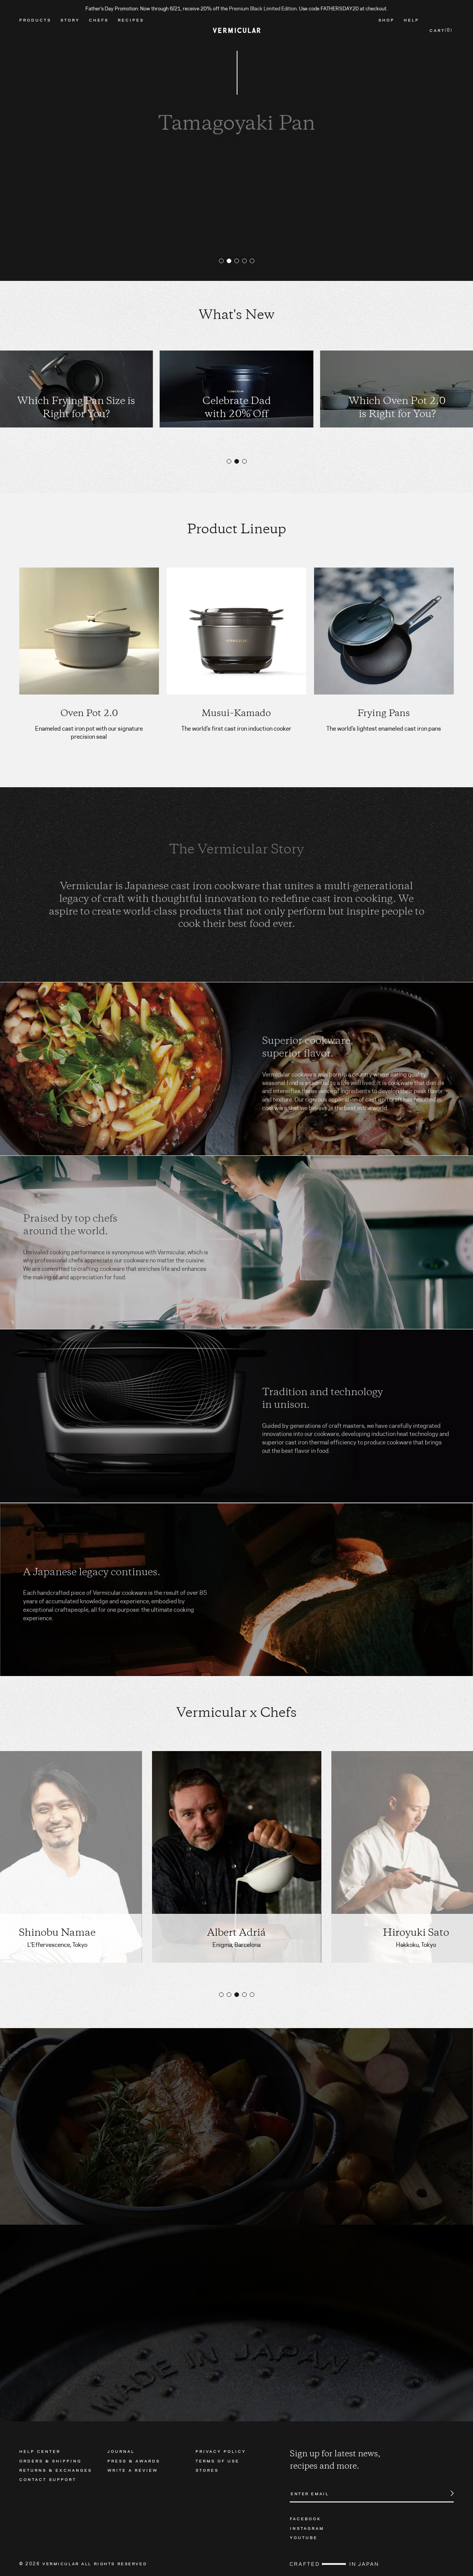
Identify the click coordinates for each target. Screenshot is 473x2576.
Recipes (131, 30)
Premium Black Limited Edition (263, 8)
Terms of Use (217, 2460)
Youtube (304, 2537)
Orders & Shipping (50, 2460)
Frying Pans (384, 714)
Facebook (305, 2518)
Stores (207, 2469)
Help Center (39, 2450)
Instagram (307, 2527)
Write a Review (132, 2469)
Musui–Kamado (236, 714)
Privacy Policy (221, 2450)
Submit (448, 2493)
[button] (221, 261)
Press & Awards (133, 2460)
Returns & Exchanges (55, 2469)
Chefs (99, 30)
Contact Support (47, 2479)
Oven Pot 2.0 (89, 714)
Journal (121, 2450)
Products (35, 30)
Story (70, 30)
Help (411, 30)
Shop (386, 30)
